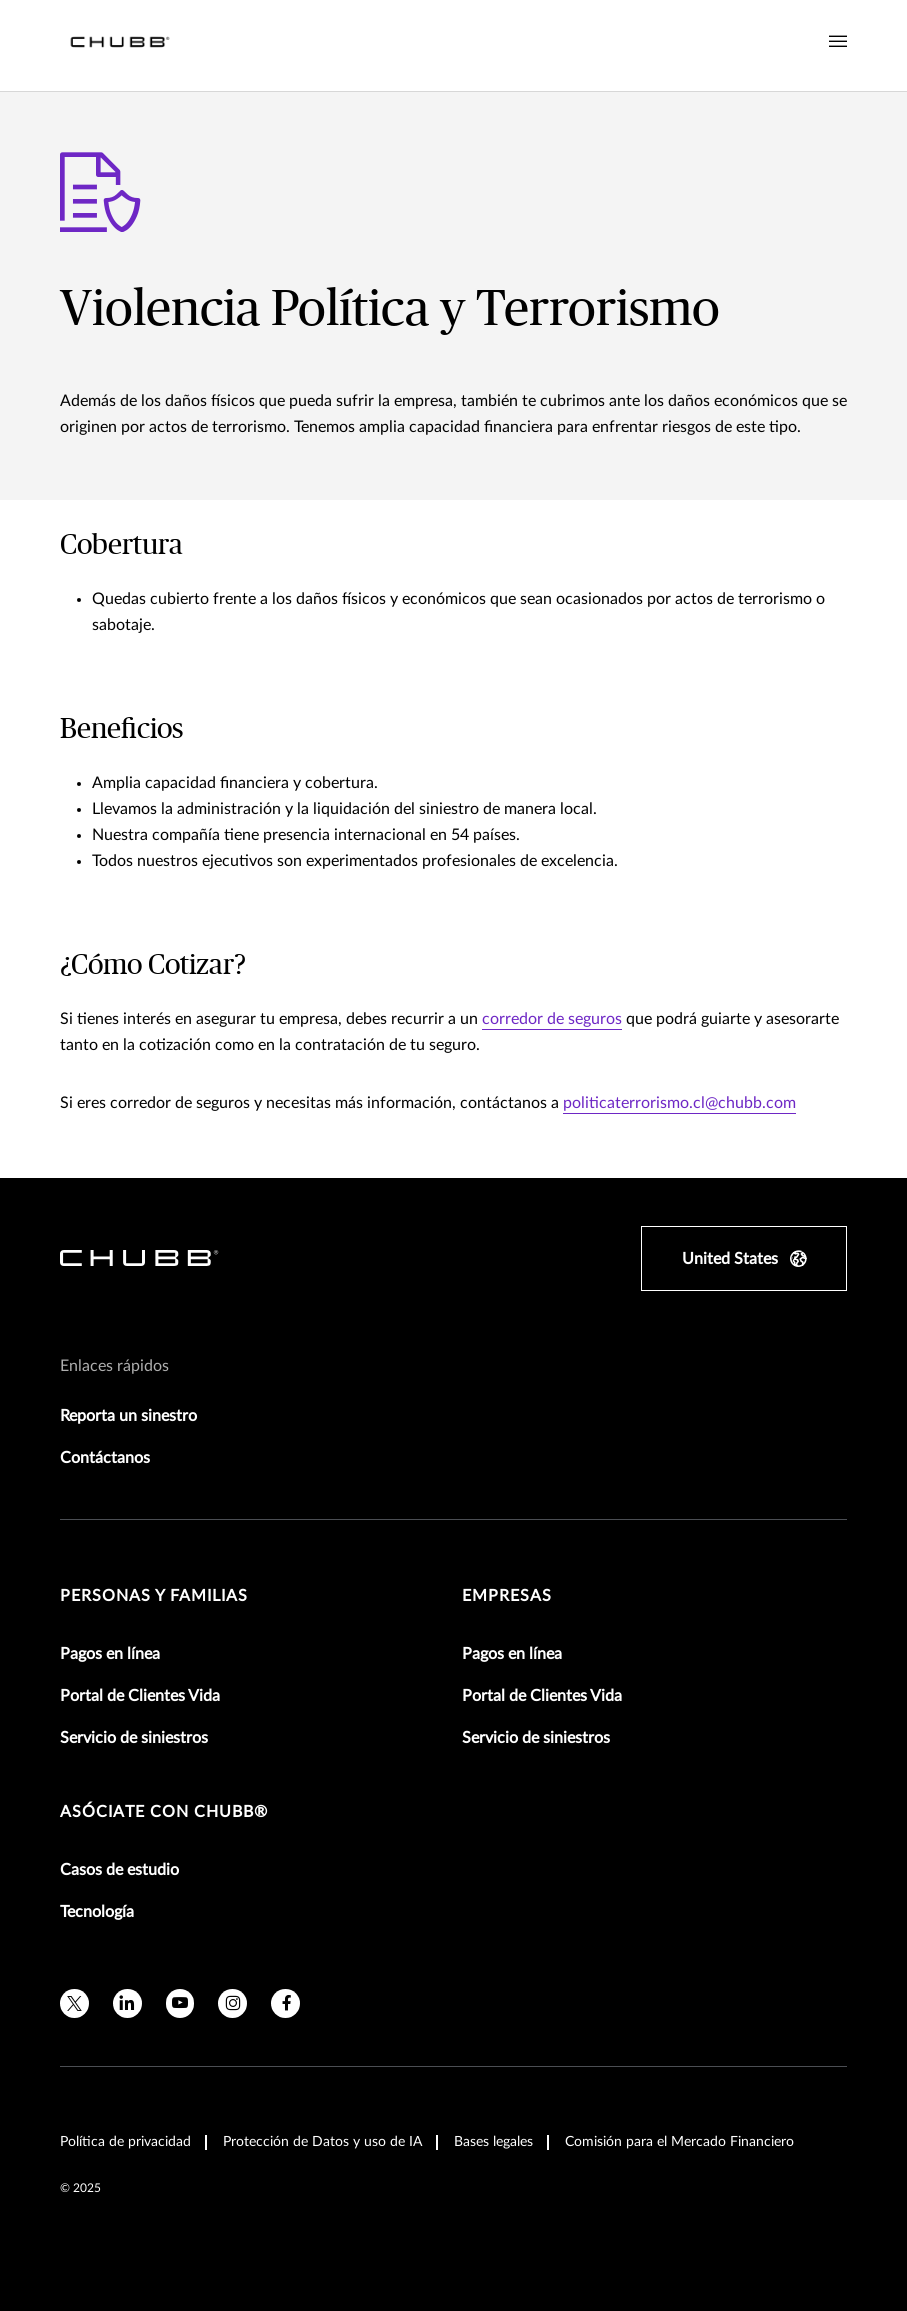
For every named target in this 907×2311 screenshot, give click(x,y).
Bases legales (493, 2142)
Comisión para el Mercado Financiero (679, 2142)
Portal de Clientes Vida (140, 1696)
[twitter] (74, 2003)
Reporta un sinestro (128, 1416)
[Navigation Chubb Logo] (120, 45)
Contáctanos (105, 1458)
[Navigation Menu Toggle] (838, 42)
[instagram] (232, 2003)
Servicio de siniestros (134, 1738)
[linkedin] (127, 2003)
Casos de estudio (119, 1870)
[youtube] (180, 2003)
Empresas (507, 1596)
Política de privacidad (125, 2142)
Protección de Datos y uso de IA (322, 2142)
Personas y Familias (154, 1596)
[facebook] (285, 2003)
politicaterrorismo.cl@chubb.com (679, 1103)
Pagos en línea (110, 1654)
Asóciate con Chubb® (164, 1812)
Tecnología (97, 1912)
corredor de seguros (552, 1019)
